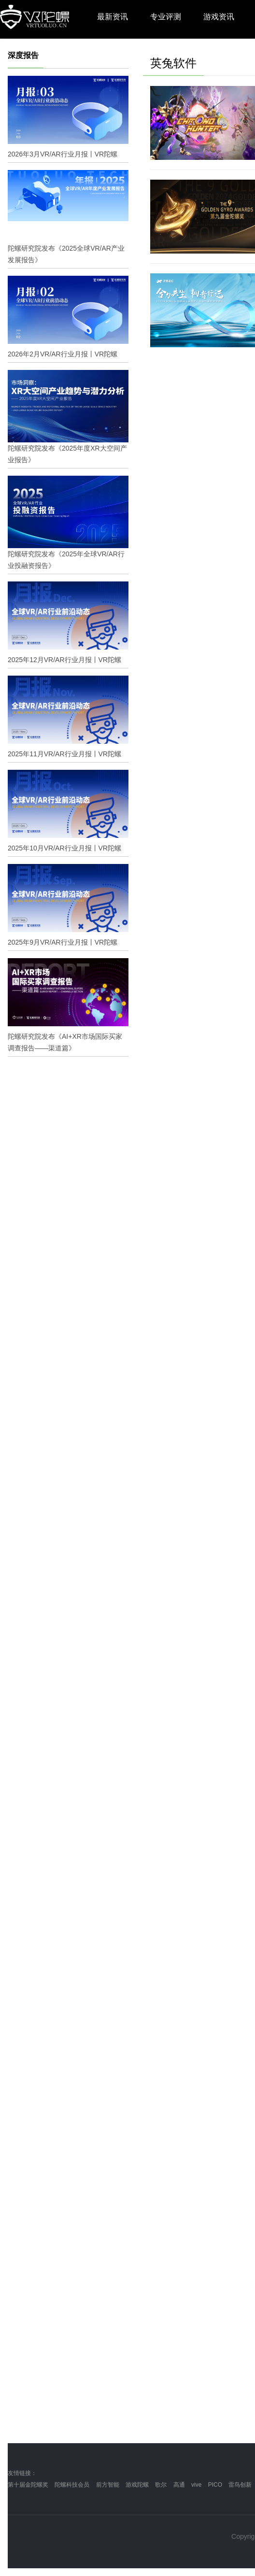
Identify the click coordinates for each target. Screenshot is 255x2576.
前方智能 (107, 2484)
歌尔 (161, 2484)
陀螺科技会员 (72, 2484)
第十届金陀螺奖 (28, 2484)
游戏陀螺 (137, 2484)
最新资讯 (112, 17)
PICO (215, 2484)
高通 (179, 2484)
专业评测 (165, 17)
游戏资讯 (218, 17)
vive (196, 2484)
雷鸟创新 (240, 2484)
